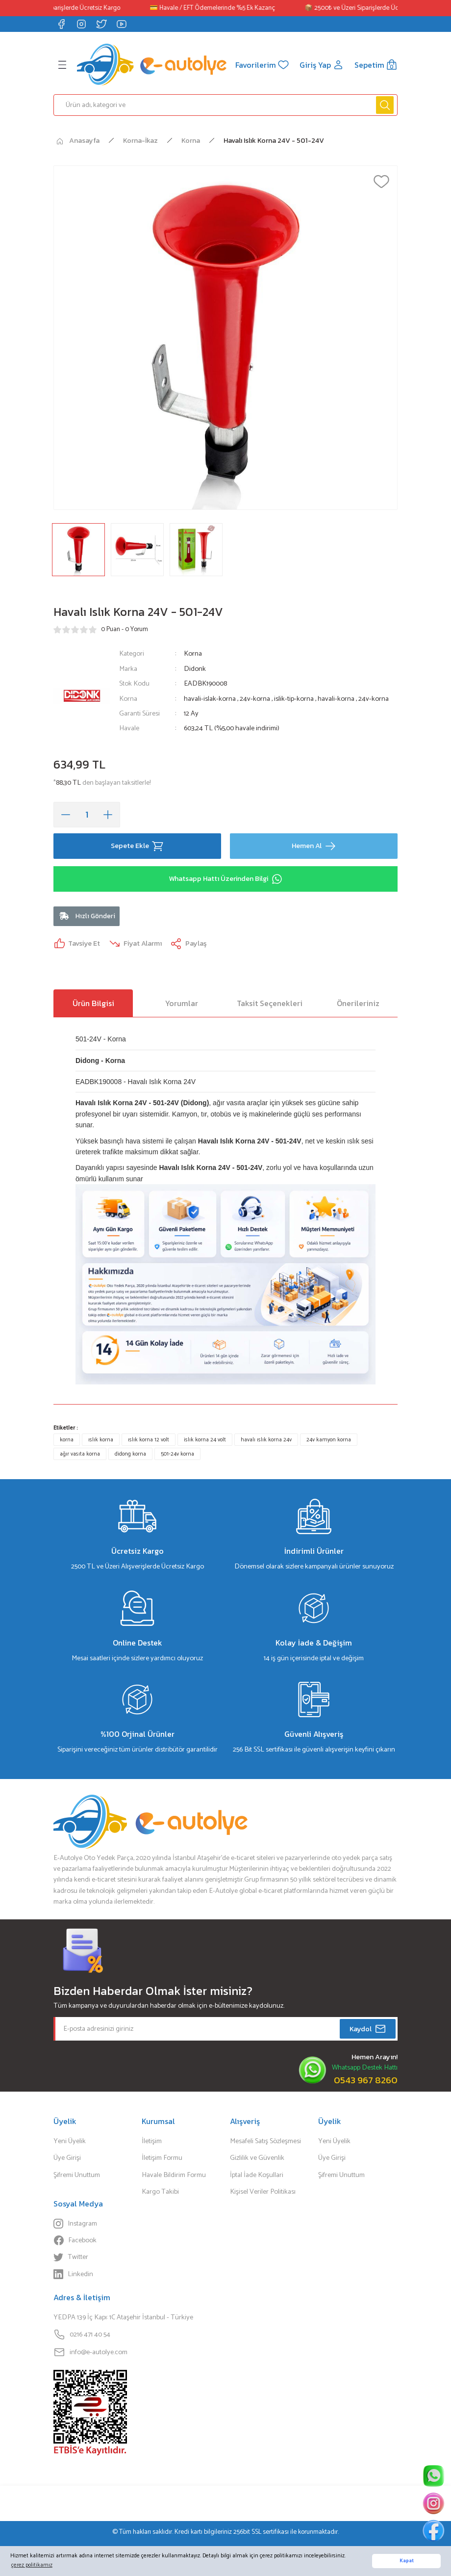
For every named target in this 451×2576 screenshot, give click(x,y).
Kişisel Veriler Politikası (263, 2191)
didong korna (130, 1454)
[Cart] (376, 65)
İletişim (152, 2141)
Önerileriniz (358, 1003)
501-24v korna (177, 1454)
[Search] (225, 105)
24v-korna (256, 699)
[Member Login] (322, 65)
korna (67, 1439)
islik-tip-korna (294, 699)
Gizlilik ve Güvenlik (257, 2157)
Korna (193, 654)
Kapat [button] (407, 2561)
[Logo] (151, 64)
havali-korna (337, 699)
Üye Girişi (67, 2157)
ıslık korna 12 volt (148, 1439)
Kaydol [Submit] (368, 2029)
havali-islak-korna (210, 699)
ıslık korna (100, 1439)
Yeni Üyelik (69, 2141)
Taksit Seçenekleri (269, 1003)
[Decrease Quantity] (65, 814)
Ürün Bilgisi (93, 1003)
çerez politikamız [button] (31, 2565)
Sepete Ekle (137, 846)
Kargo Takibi (160, 2191)
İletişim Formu (162, 2157)
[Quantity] (86, 814)
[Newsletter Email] (225, 2029)
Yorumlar (181, 1003)
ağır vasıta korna (80, 1454)
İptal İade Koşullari (256, 2175)
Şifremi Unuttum (76, 2175)
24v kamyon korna (328, 1439)
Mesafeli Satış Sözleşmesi (265, 2141)
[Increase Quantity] (108, 814)
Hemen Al (314, 846)
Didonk (195, 669)
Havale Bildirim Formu (174, 2175)
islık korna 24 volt (205, 1439)
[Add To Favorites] (381, 181)
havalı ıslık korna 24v (266, 1439)
